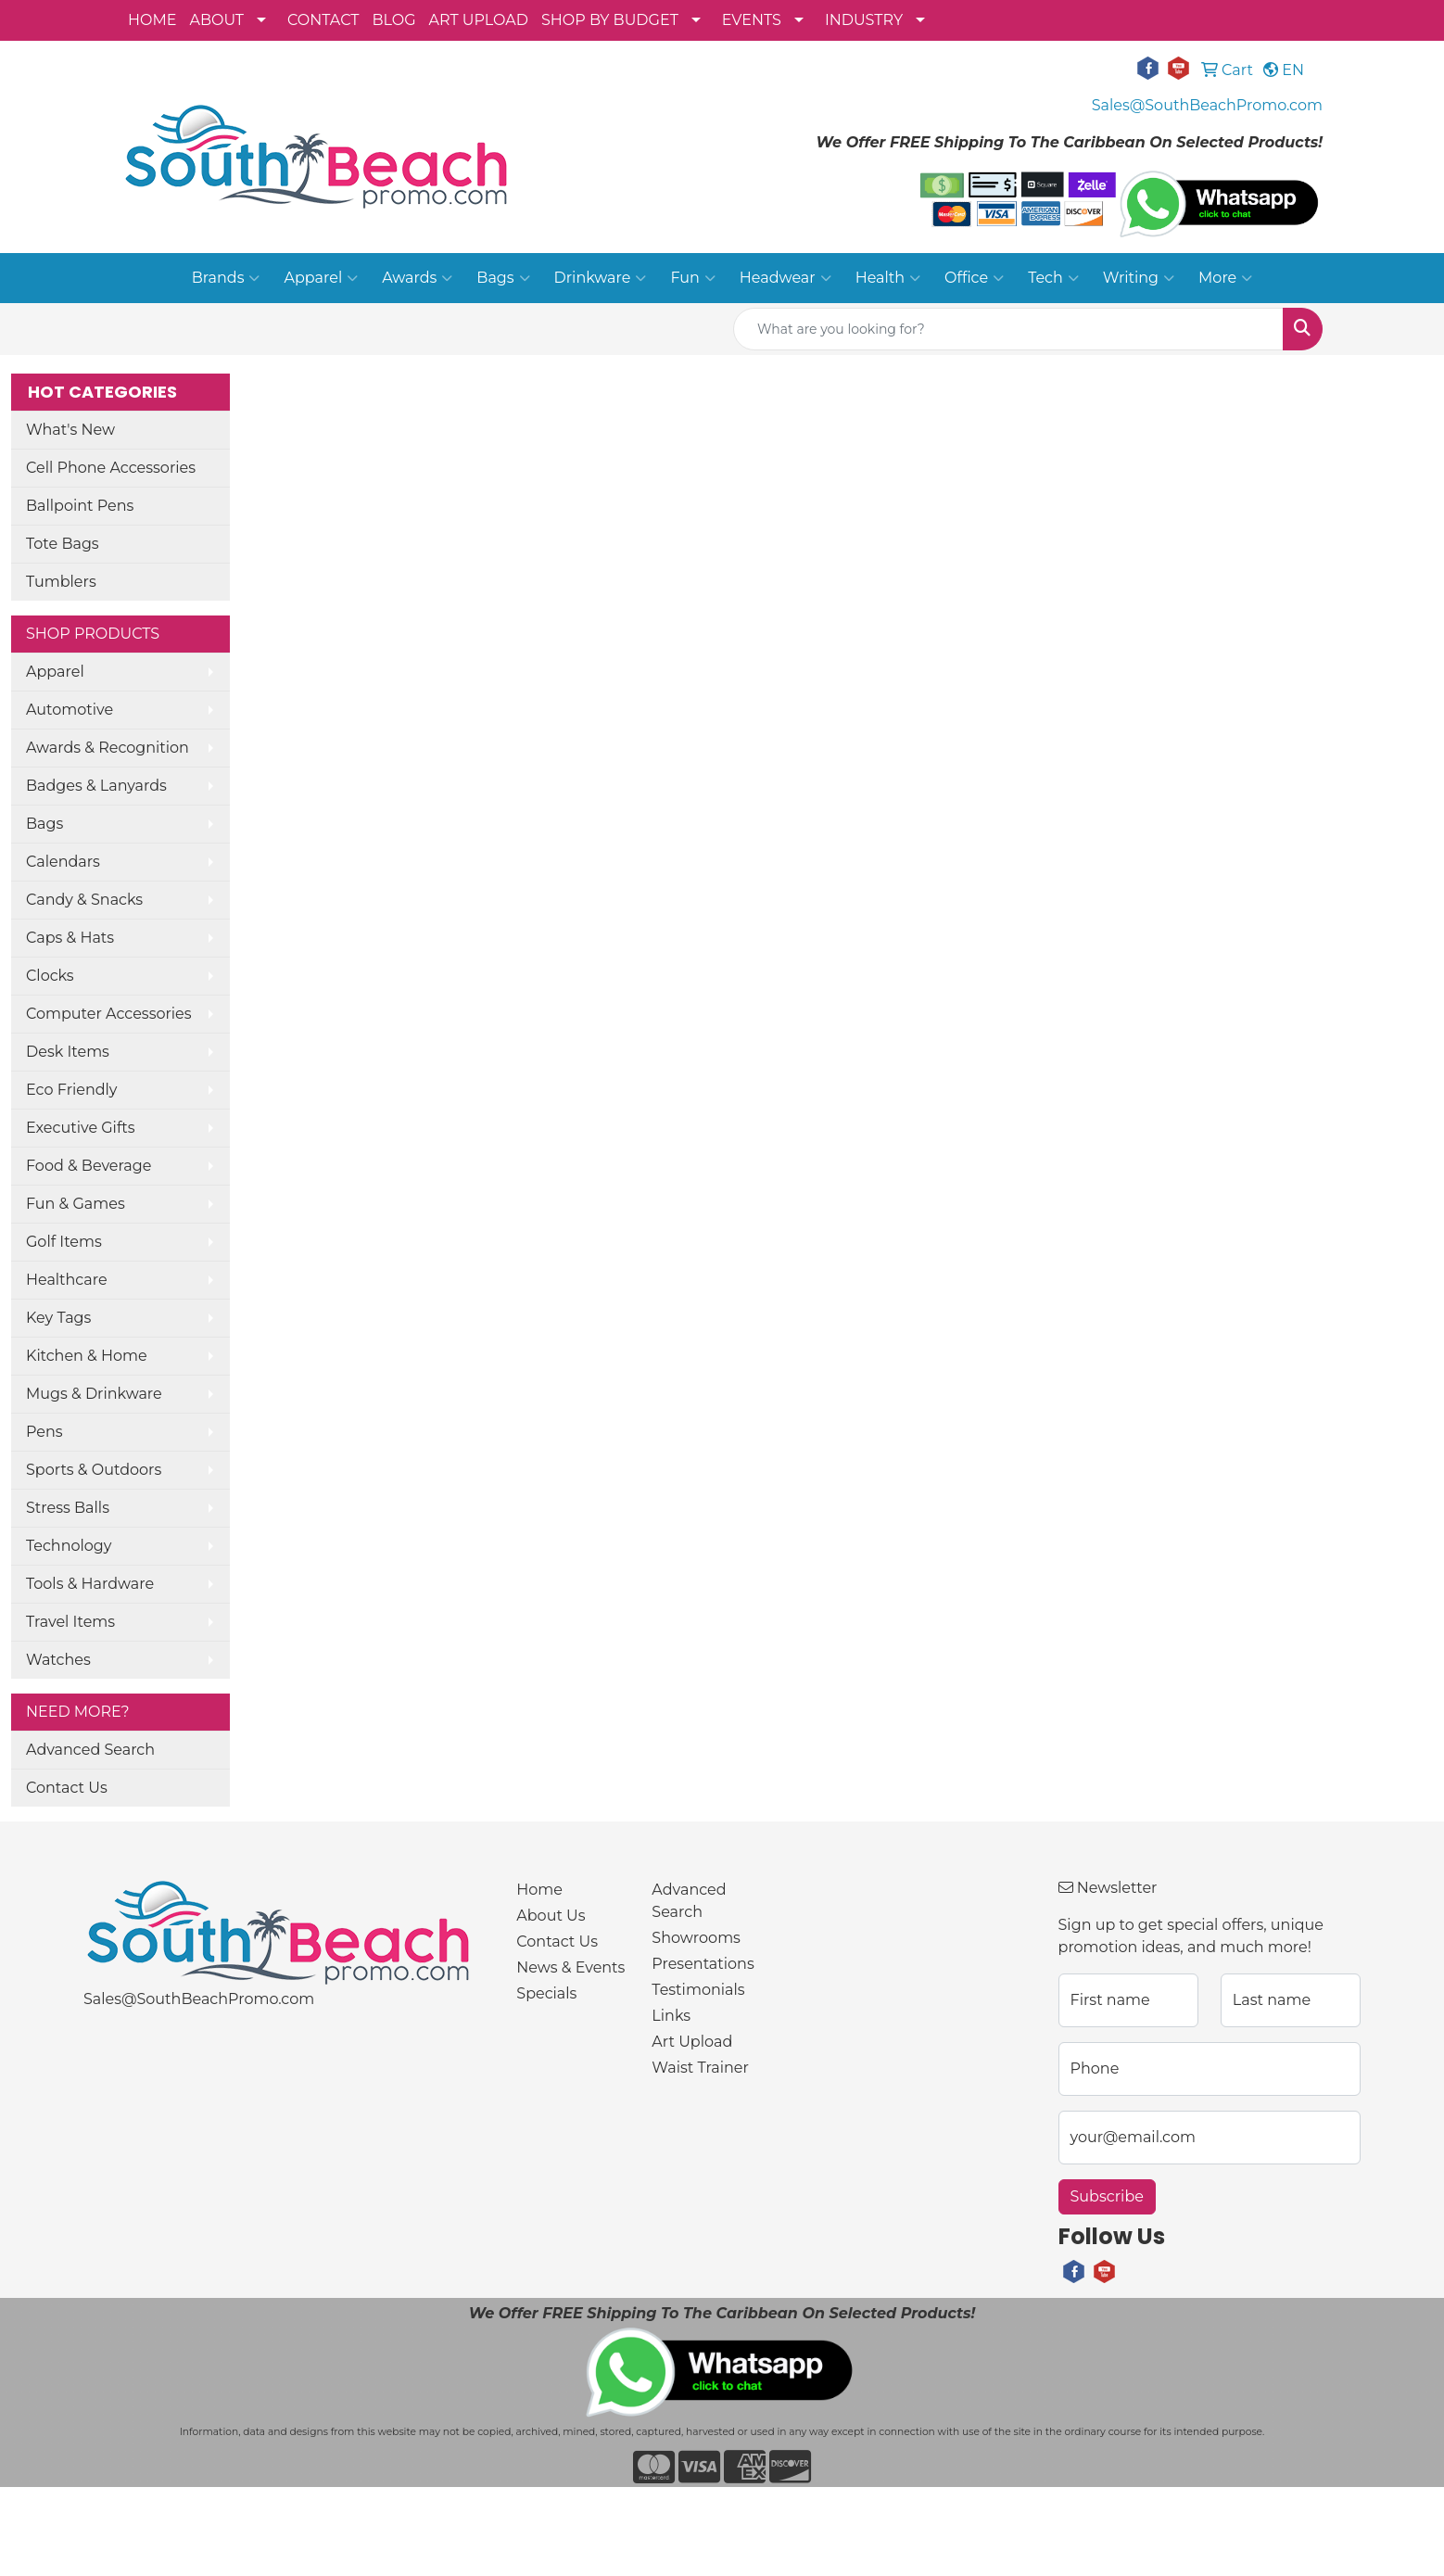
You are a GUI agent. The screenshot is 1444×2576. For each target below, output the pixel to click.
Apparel (321, 278)
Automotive (69, 709)
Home (539, 1889)
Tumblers (61, 581)
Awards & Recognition (107, 747)
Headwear (785, 278)
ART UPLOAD (478, 20)
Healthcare (67, 1279)
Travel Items (70, 1622)
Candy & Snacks (84, 899)
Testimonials (698, 1990)
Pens (44, 1431)
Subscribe (1107, 2196)
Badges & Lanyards (96, 785)
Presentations (703, 1964)
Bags (502, 278)
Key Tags (58, 1317)
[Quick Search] (1008, 329)
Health (887, 278)
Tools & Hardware (90, 1584)
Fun (692, 278)
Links (671, 2015)
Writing (1138, 278)
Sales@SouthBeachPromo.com (1207, 105)
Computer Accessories (109, 1013)
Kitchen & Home (86, 1355)
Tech (1053, 278)
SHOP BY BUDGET (609, 20)
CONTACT (323, 20)
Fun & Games (75, 1203)
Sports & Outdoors (93, 1469)
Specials (546, 1993)
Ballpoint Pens (79, 505)
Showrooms (696, 1938)
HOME (152, 20)
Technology (68, 1545)
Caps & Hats (70, 937)
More (1225, 278)
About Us (550, 1915)
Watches (58, 1660)
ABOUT (216, 20)
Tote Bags (62, 543)
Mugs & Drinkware (94, 1393)
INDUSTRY (864, 20)
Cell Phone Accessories (111, 467)
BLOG (393, 20)
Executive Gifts (80, 1127)
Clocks (50, 975)
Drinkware (600, 278)
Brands (226, 278)
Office (974, 278)
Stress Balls (67, 1507)
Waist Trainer (700, 2067)
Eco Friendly (71, 1089)
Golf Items (64, 1241)
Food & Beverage (88, 1165)
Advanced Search (90, 1749)
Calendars (63, 861)
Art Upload (692, 2041)
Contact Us (67, 1787)
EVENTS (751, 20)
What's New (70, 429)
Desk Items (67, 1051)
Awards (417, 278)
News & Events (570, 1967)
